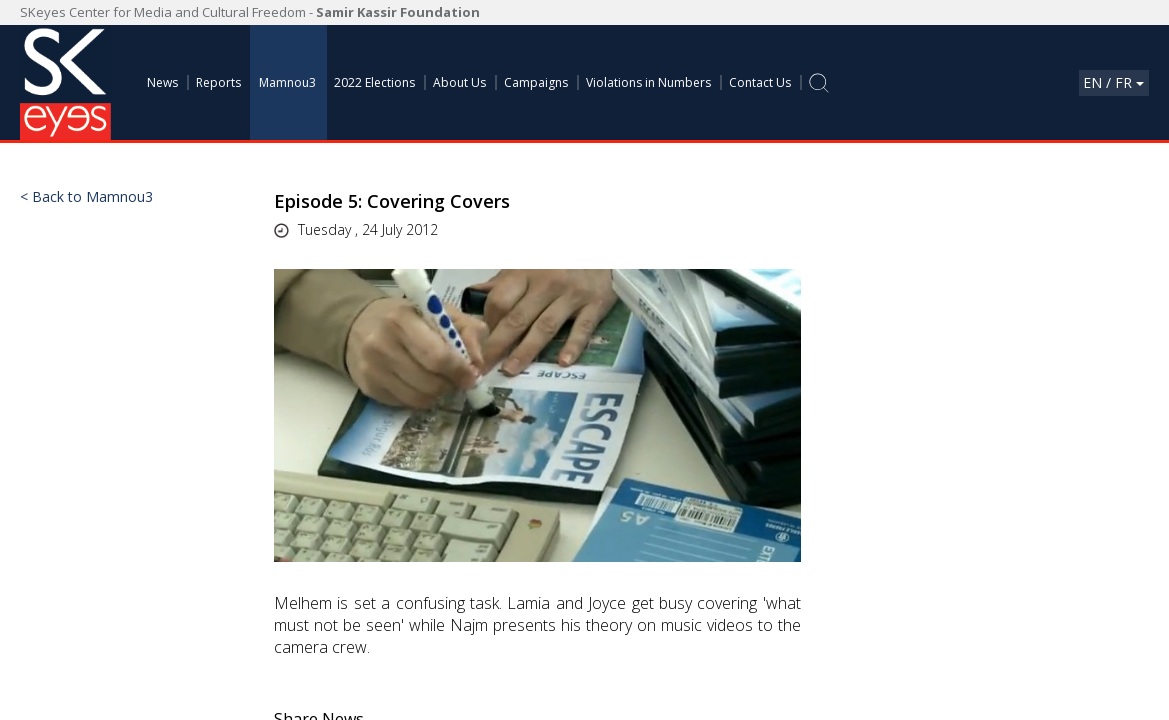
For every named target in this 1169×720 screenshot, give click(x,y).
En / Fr (1113, 82)
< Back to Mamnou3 (86, 197)
